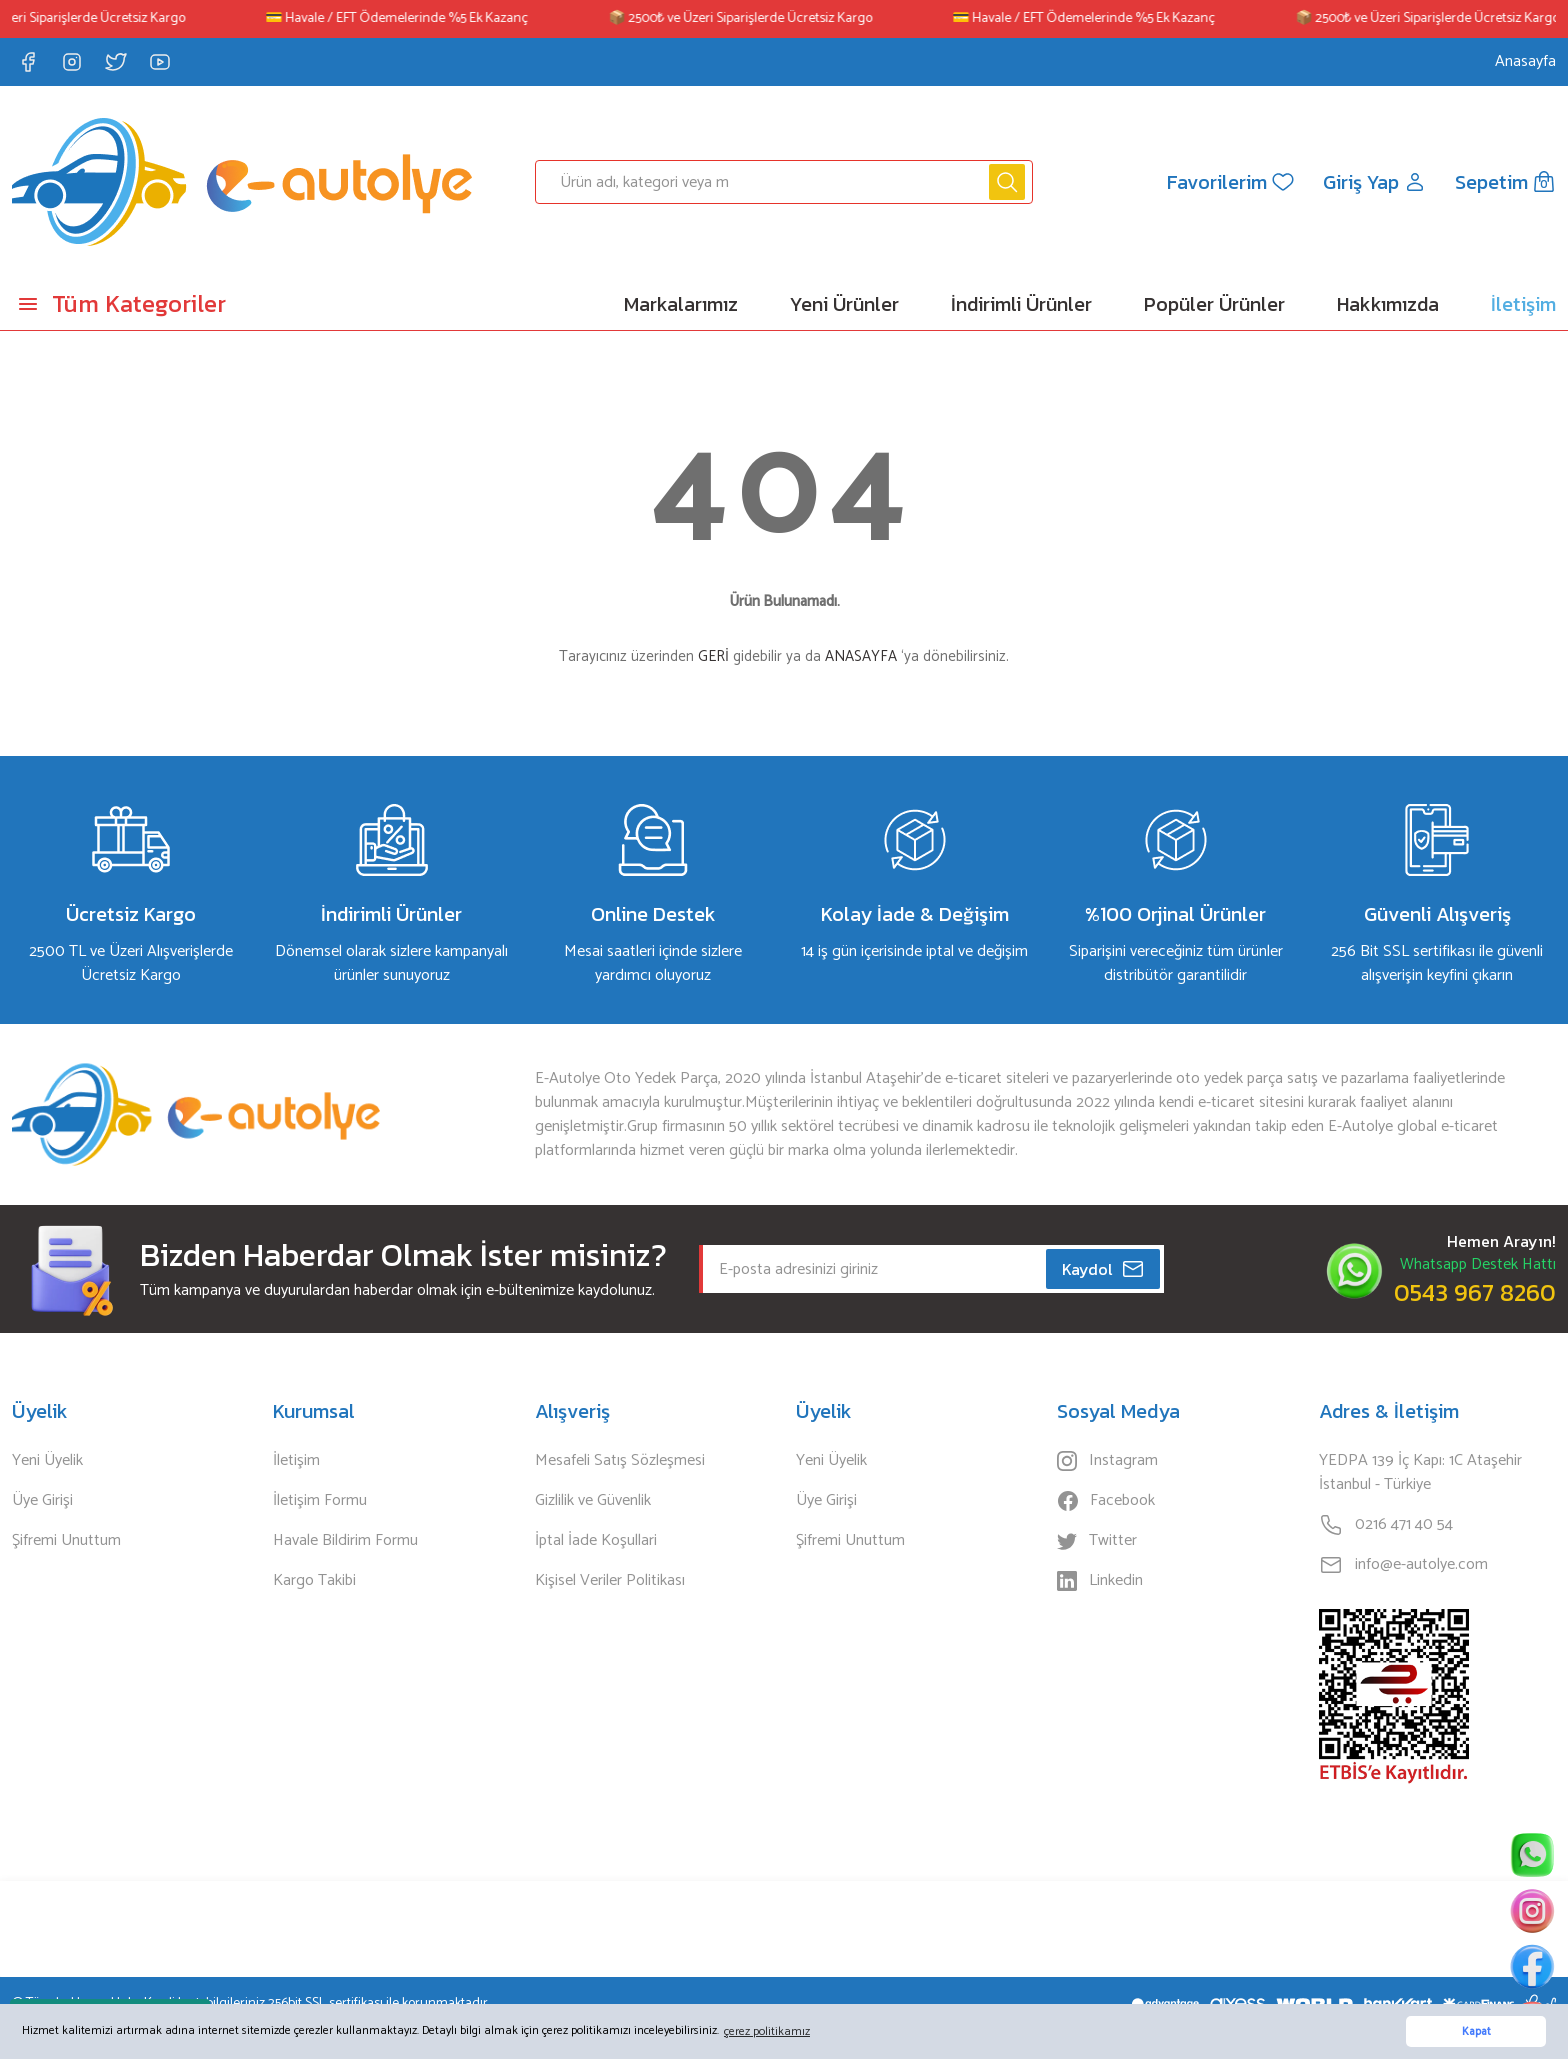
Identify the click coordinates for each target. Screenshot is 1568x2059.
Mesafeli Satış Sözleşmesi (620, 1461)
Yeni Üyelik (47, 1461)
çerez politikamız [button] (767, 2031)
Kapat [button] (1476, 2032)
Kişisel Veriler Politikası (610, 1581)
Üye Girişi (42, 1501)
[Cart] (1505, 182)
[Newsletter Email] (931, 1269)
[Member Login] (1375, 182)
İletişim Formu (320, 1501)
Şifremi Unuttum (66, 1541)
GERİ (713, 656)
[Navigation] (196, 304)
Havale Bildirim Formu (345, 1541)
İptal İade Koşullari (596, 1541)
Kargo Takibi (314, 1581)
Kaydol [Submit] (1103, 1269)
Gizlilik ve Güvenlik (593, 1501)
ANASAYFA (861, 656)
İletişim (296, 1461)
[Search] (784, 182)
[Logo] (242, 182)
